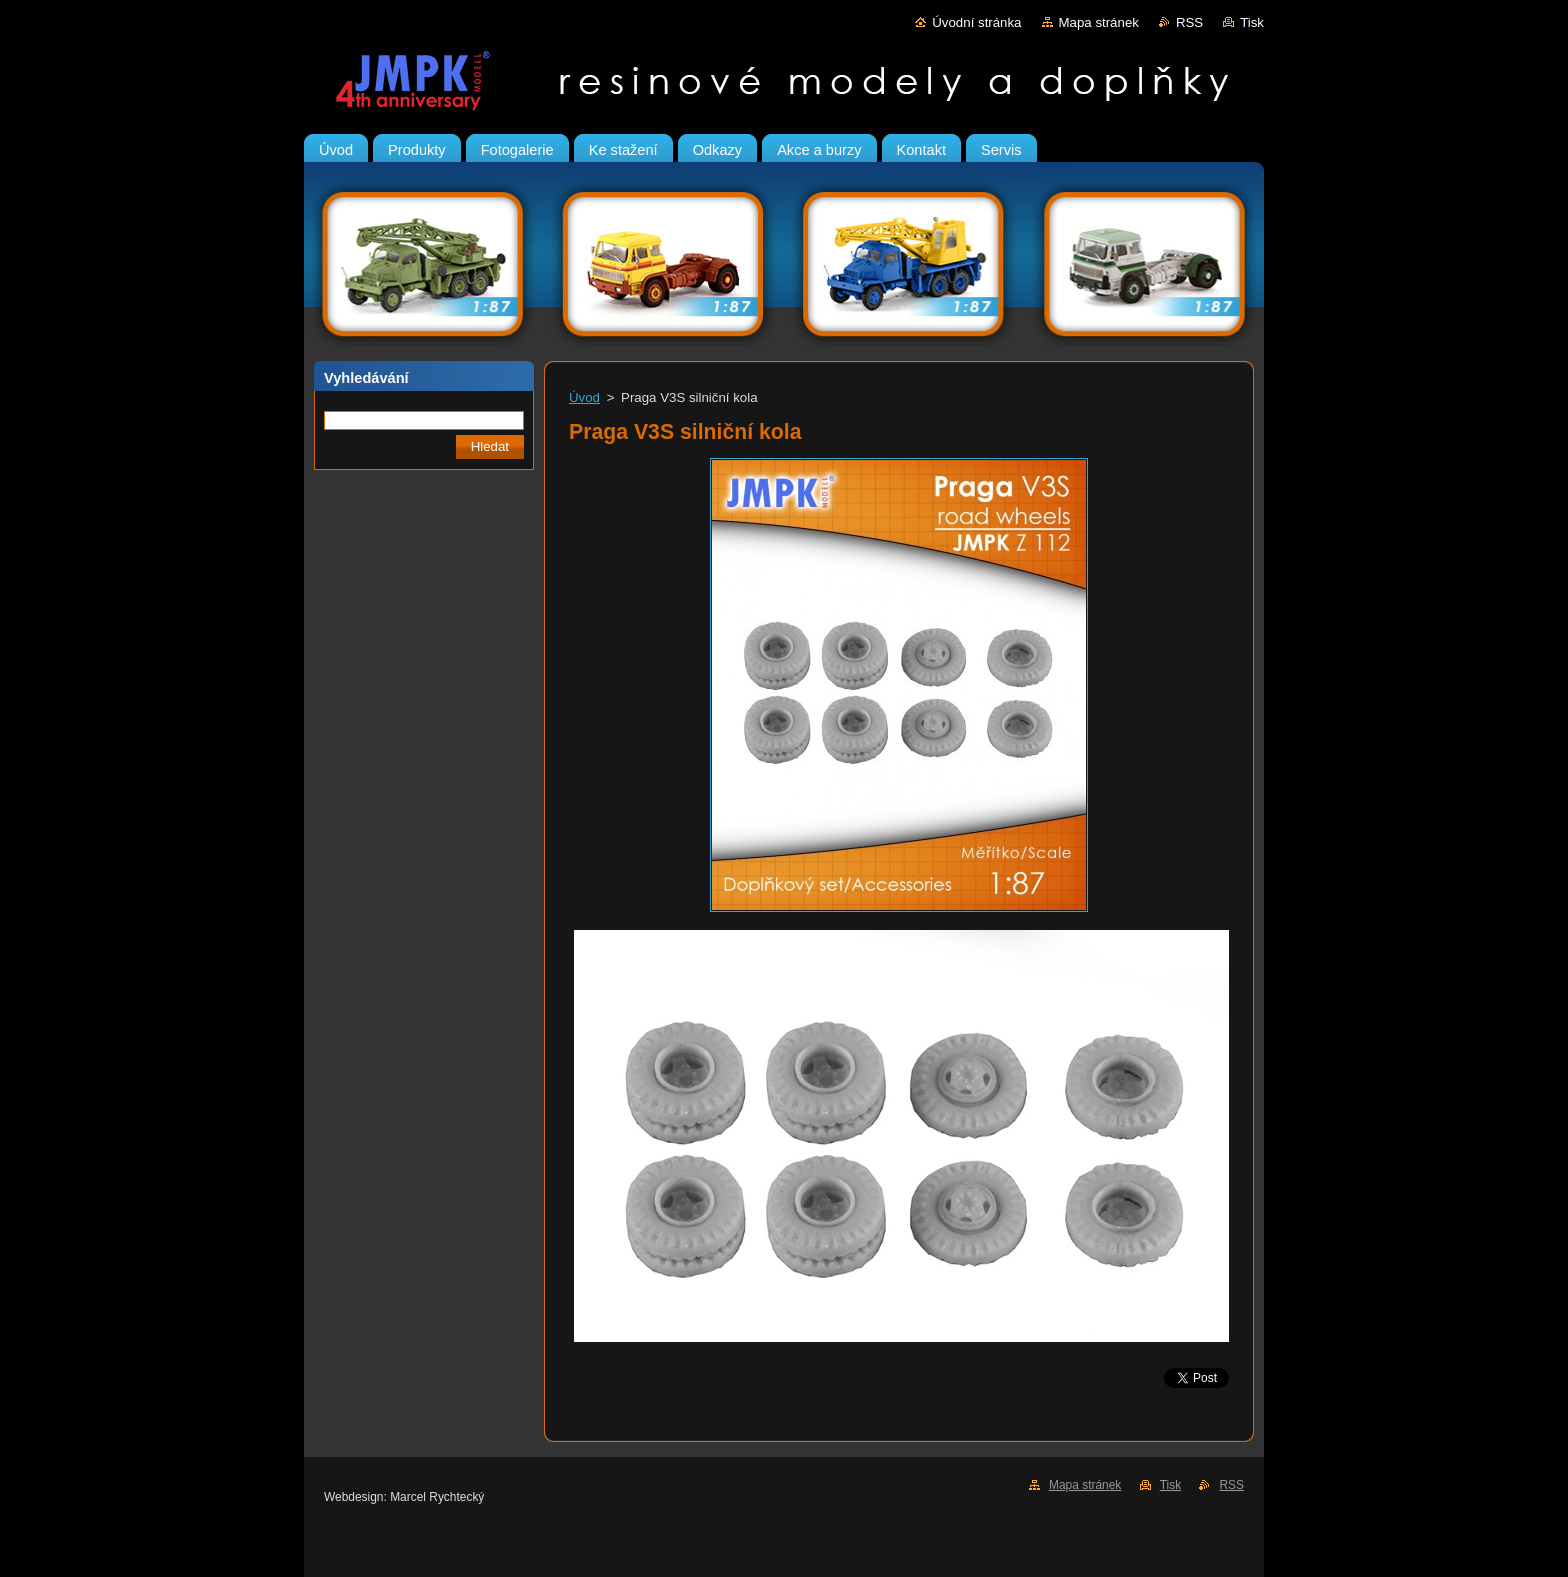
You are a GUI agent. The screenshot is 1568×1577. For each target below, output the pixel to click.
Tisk (1252, 22)
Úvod (584, 397)
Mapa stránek (1099, 22)
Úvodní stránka (976, 22)
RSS (1189, 22)
